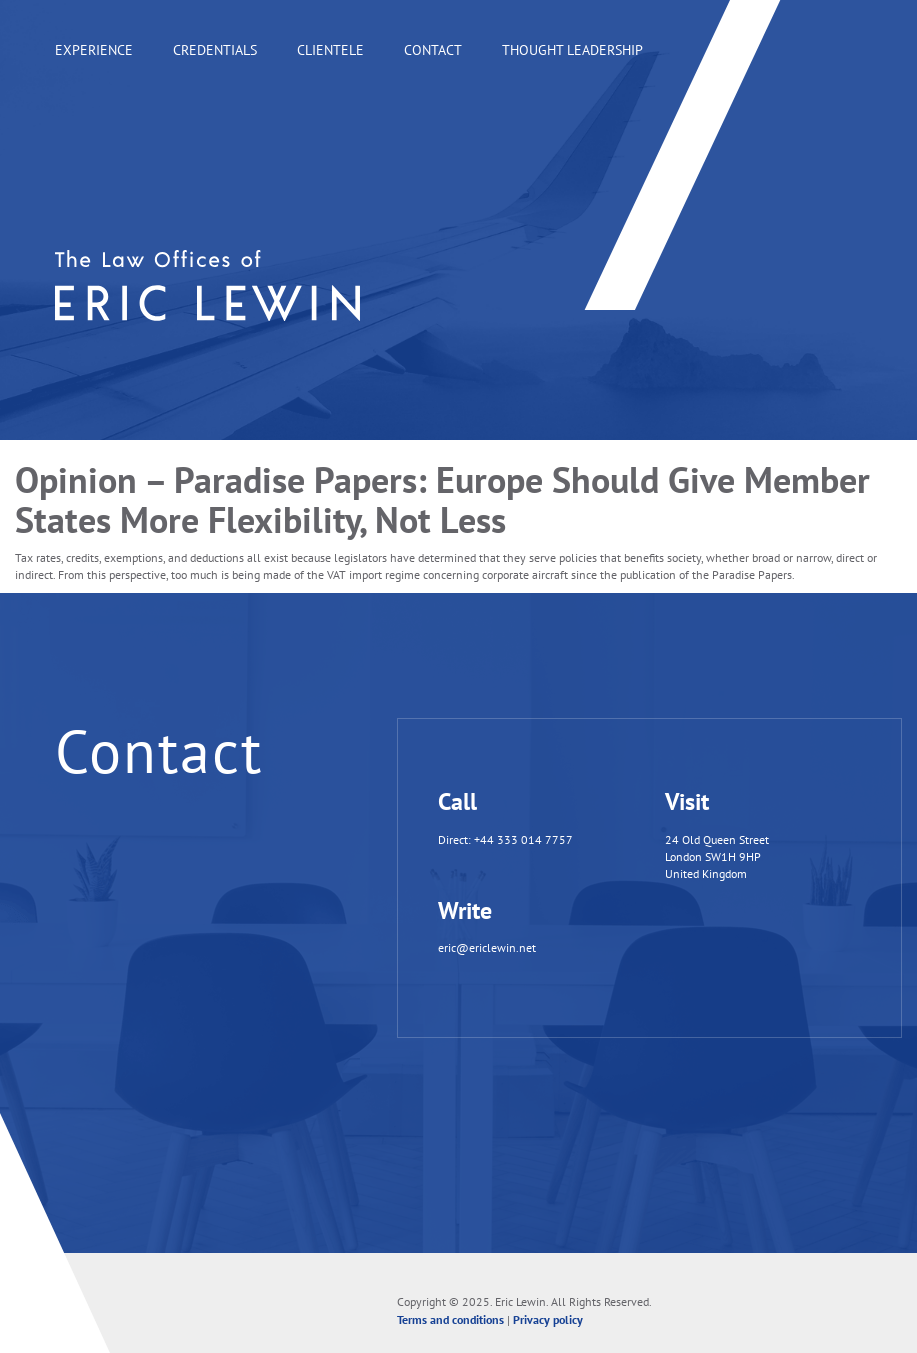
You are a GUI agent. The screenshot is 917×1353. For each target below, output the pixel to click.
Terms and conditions (450, 1319)
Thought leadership (572, 50)
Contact (433, 50)
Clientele (330, 50)
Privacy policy (548, 1319)
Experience (94, 50)
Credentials (215, 50)
